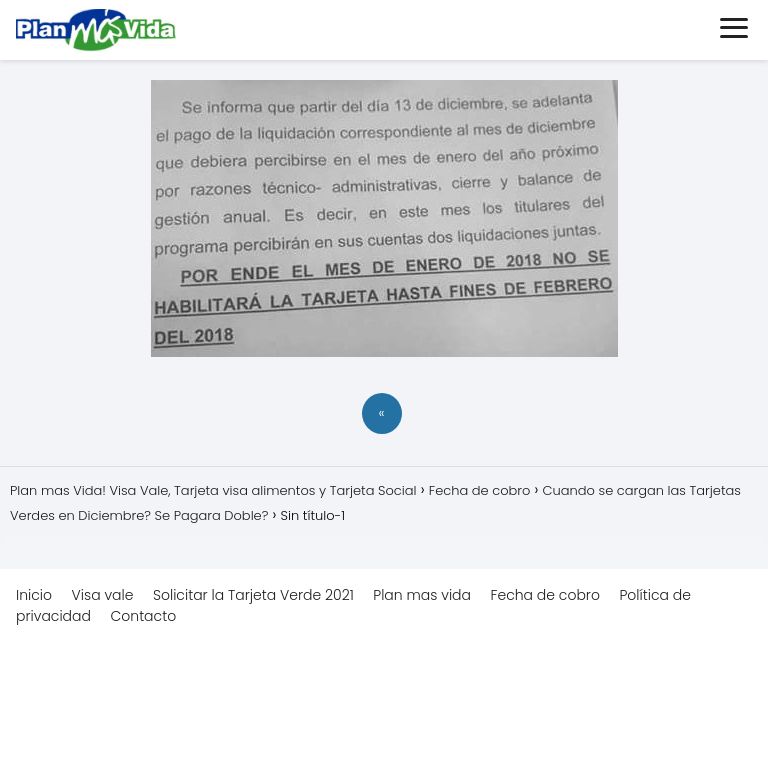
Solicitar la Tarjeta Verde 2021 (253, 595)
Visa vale (103, 595)
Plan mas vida (422, 595)
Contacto (143, 616)
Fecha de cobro (545, 595)
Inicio (34, 595)
